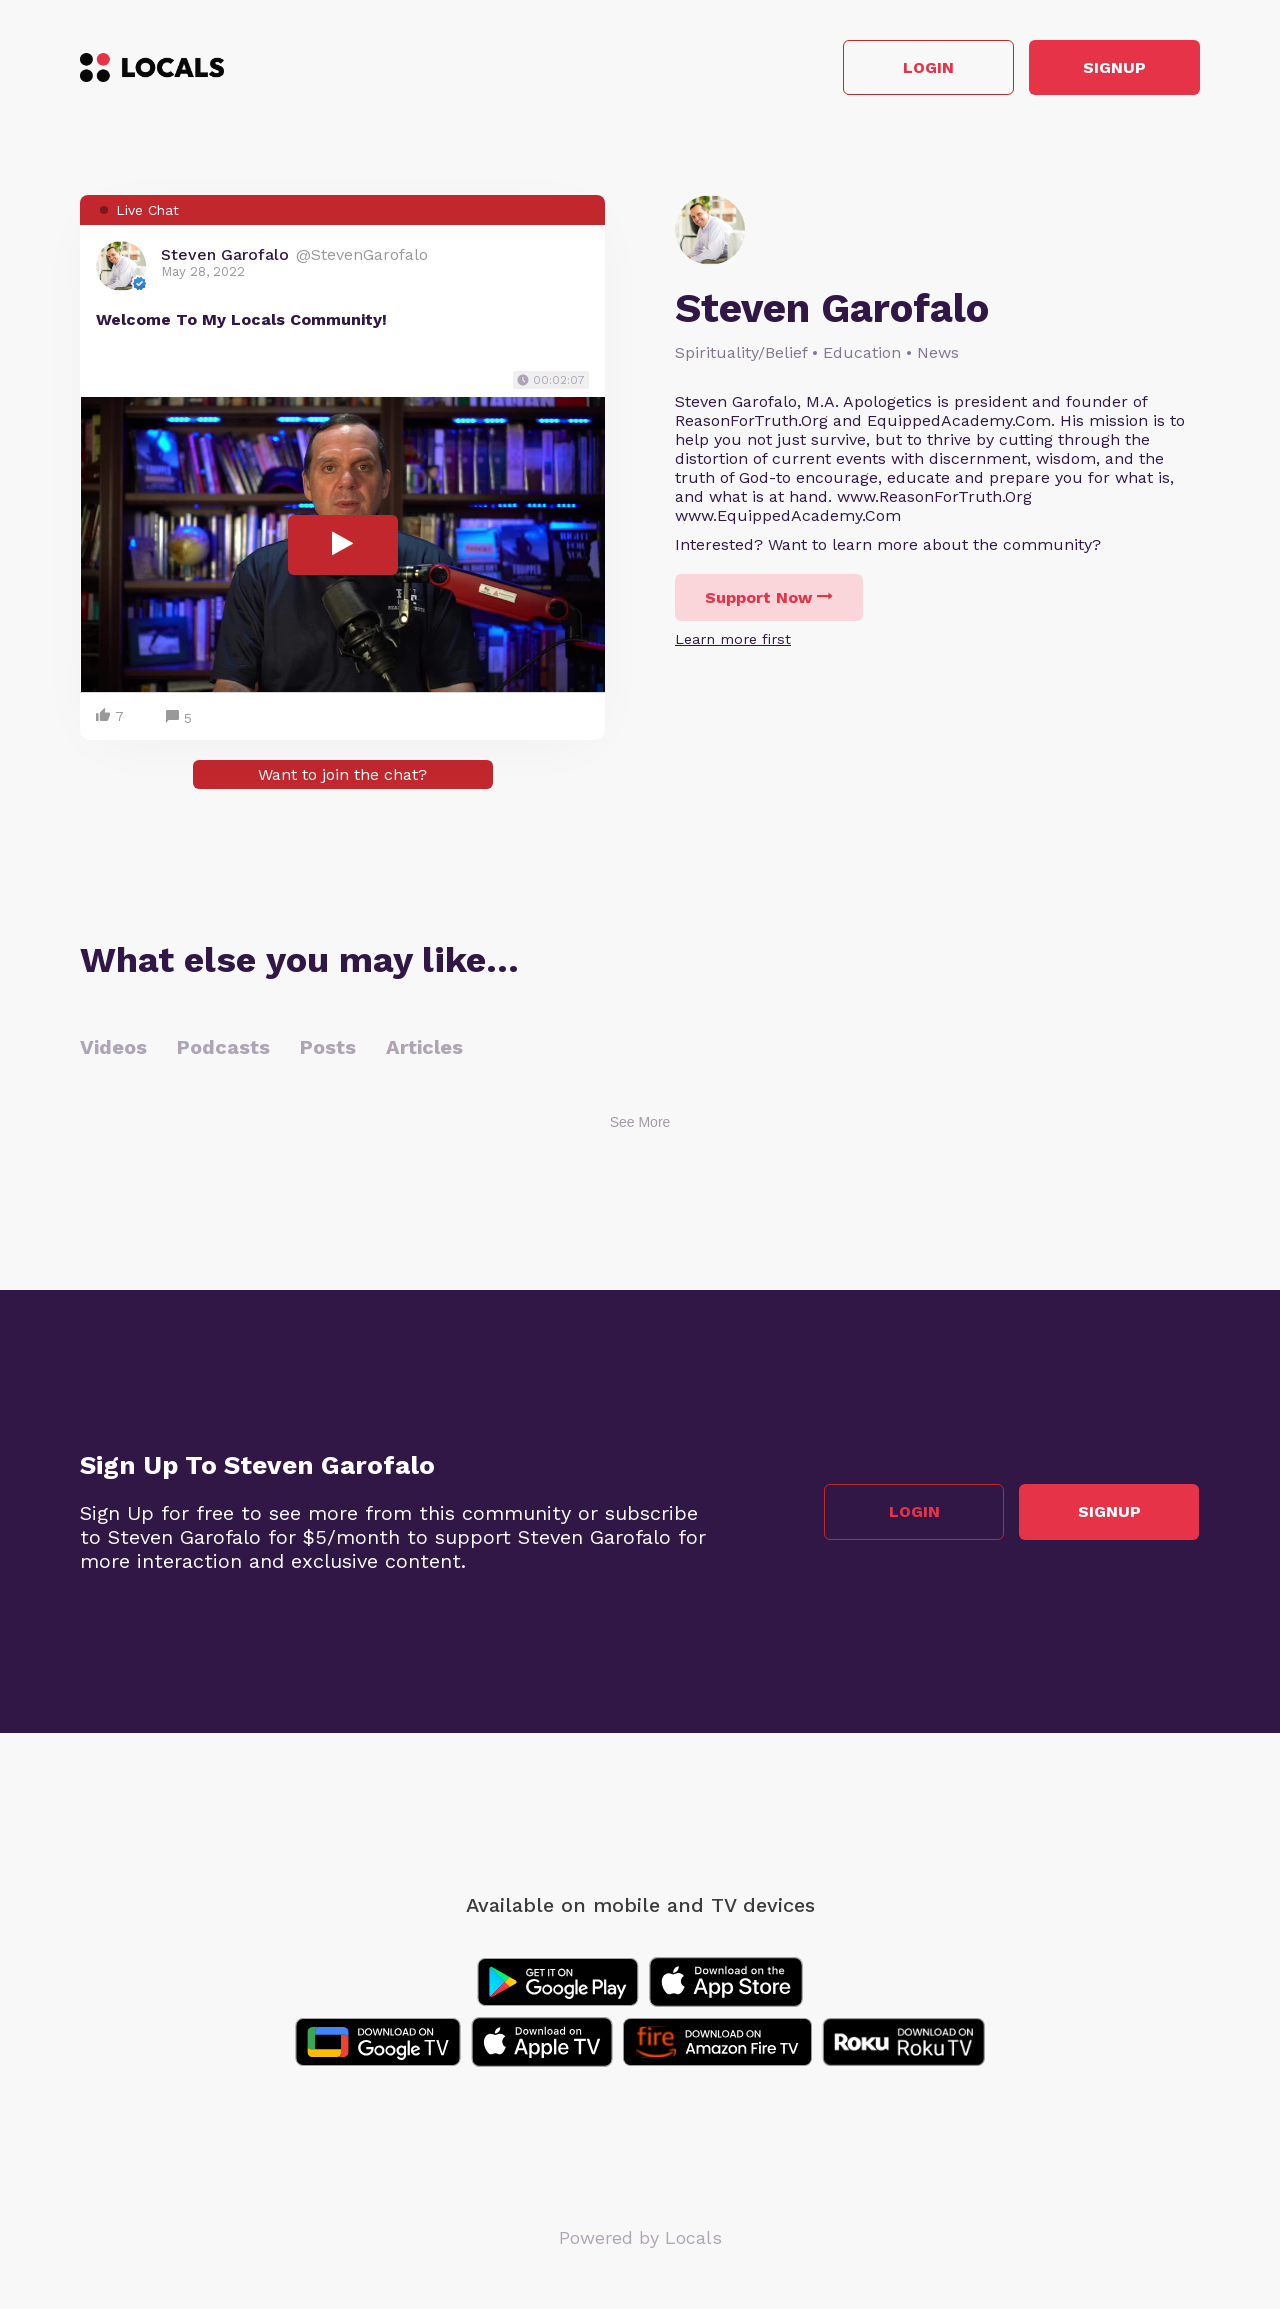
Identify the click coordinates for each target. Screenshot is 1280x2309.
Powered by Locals (640, 2238)
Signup (1110, 68)
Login (915, 68)
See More (640, 1123)
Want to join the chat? (342, 775)
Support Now (769, 598)
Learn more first (733, 640)
